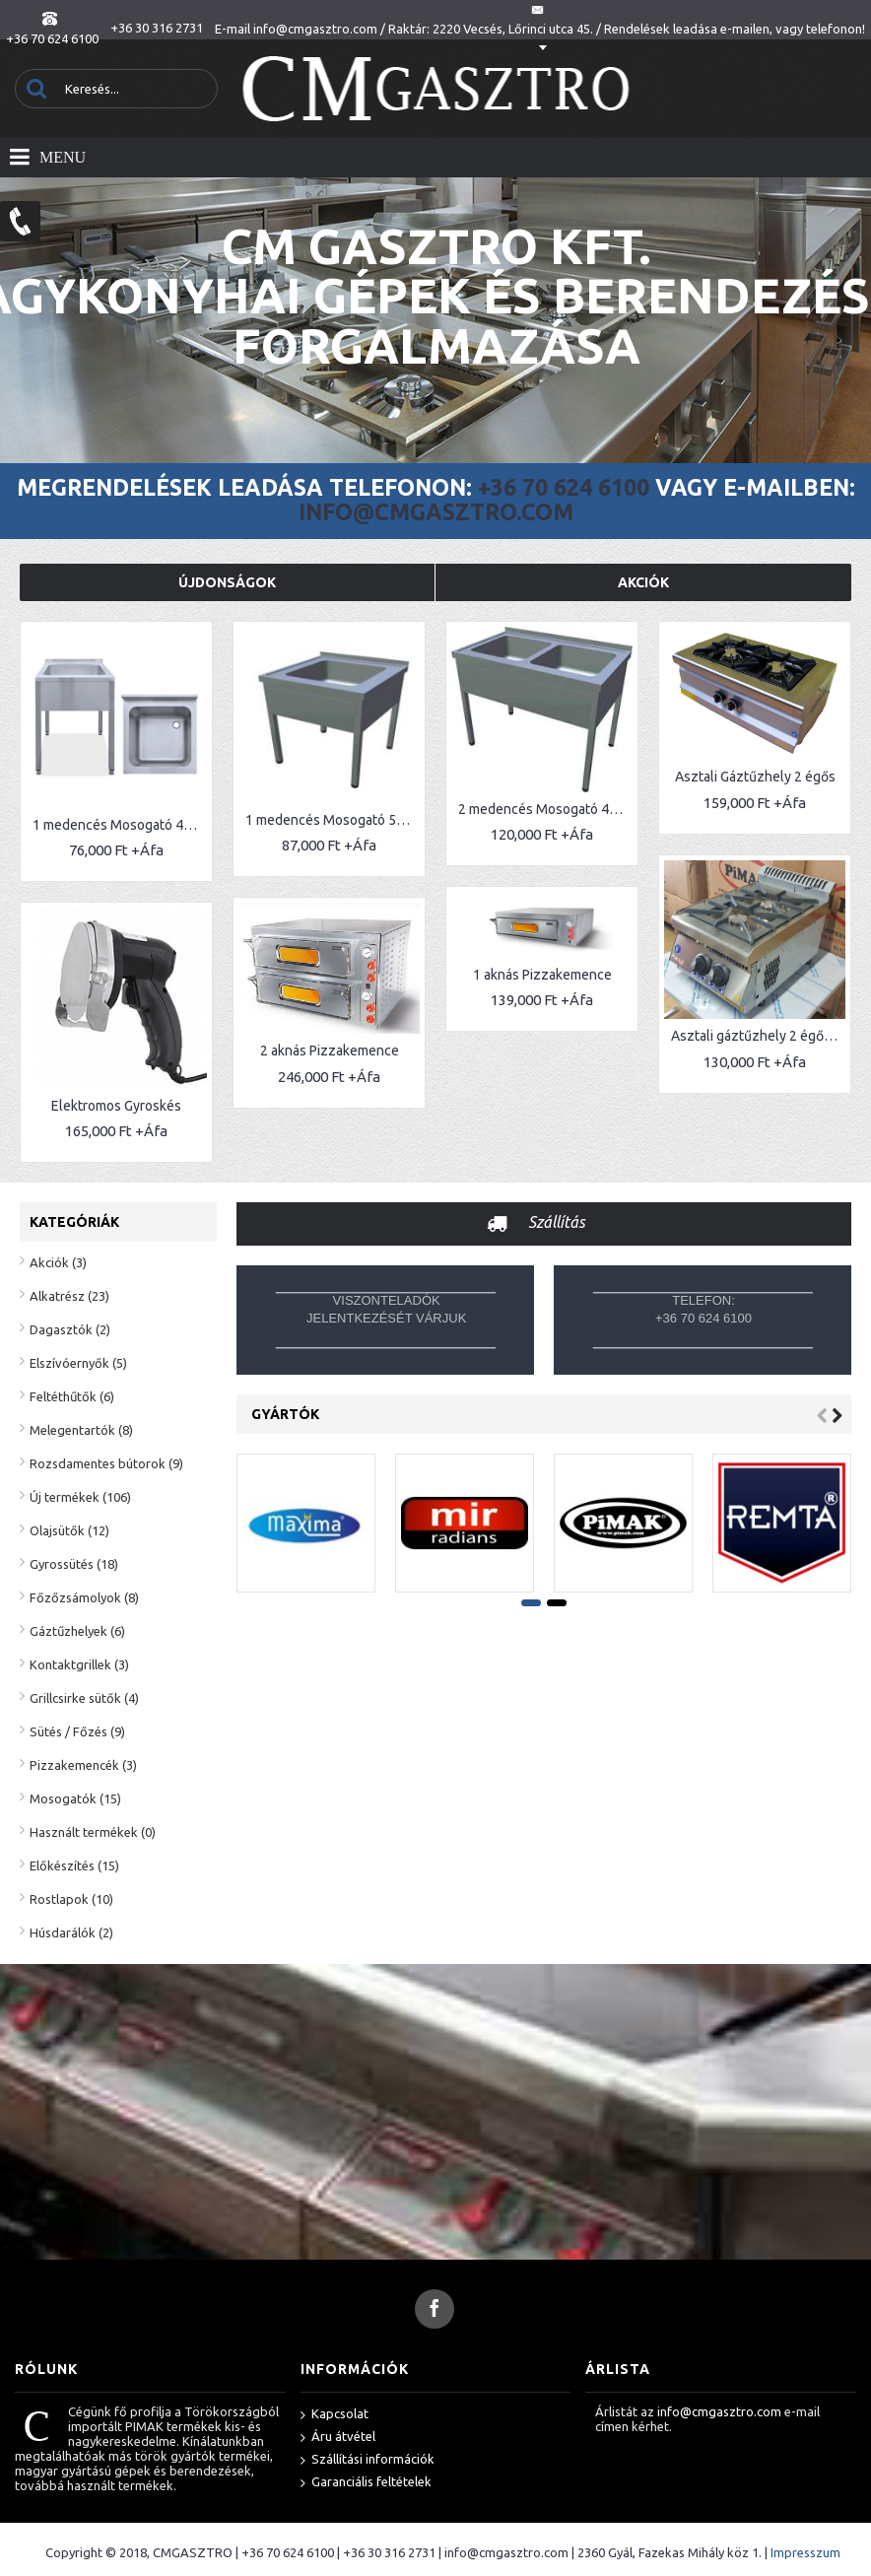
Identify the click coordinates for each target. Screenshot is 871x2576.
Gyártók (285, 1414)
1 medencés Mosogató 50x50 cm (310, 820)
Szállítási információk (368, 2460)
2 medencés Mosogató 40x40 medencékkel (501, 809)
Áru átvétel (338, 2437)
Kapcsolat (334, 2415)
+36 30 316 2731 (389, 2552)
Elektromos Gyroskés (116, 1083)
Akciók (643, 582)
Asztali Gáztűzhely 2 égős (688, 776)
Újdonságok (227, 582)
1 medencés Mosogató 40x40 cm (120, 825)
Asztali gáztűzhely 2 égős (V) (691, 1019)
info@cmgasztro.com (436, 512)
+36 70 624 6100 (563, 487)
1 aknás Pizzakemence (497, 955)
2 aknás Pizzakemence (306, 1030)
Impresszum (805, 2552)
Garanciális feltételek (366, 2482)
